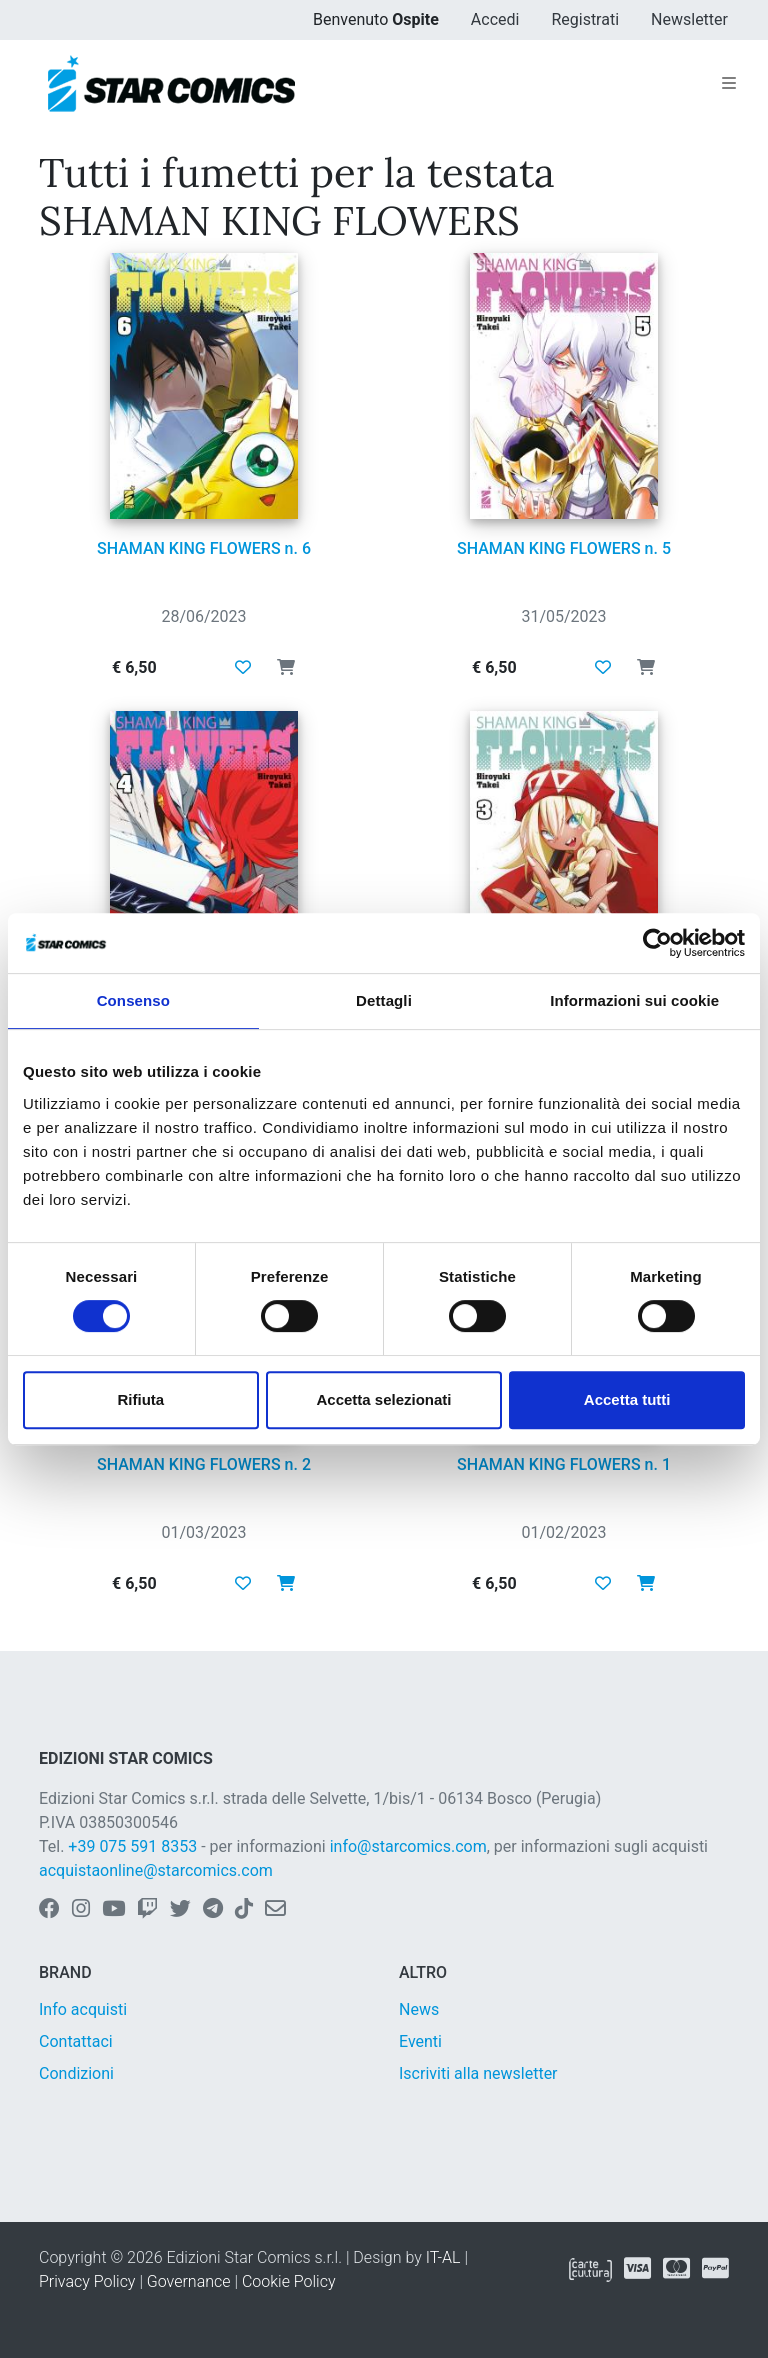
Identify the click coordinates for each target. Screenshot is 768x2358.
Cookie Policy (289, 2281)
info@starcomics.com (408, 1846)
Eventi (420, 2041)
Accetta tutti (627, 1399)
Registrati (585, 19)
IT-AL (443, 2257)
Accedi (495, 19)
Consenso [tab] (133, 1000)
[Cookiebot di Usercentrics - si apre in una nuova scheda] (657, 943)
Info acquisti (83, 2009)
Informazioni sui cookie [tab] (634, 1000)
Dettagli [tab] (384, 1000)
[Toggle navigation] (729, 84)
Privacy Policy (87, 2281)
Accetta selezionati (383, 1399)
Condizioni (76, 2073)
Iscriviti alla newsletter (478, 2073)
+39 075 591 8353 (132, 1846)
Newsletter (689, 19)
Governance (189, 2281)
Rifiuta (140, 1399)
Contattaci (76, 2041)
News (419, 2009)
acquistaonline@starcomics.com (156, 1870)
